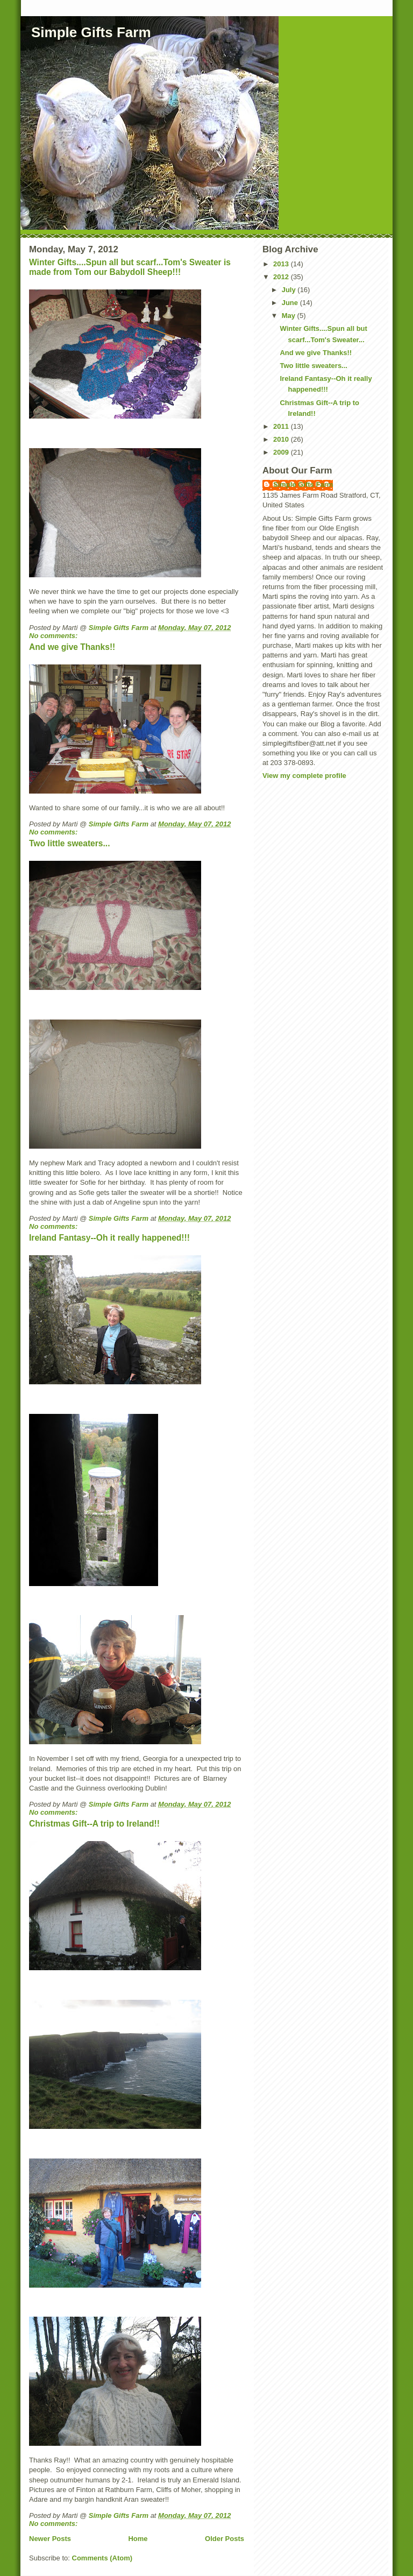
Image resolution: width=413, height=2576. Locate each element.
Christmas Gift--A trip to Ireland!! (94, 1823)
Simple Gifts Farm (91, 32)
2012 (282, 277)
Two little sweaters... (69, 843)
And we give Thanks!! (72, 647)
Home (137, 2539)
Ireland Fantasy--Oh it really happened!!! (109, 1237)
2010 (282, 439)
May (289, 316)
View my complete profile (304, 776)
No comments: (54, 636)
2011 (282, 426)
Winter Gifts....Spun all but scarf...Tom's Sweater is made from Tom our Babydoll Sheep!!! (130, 267)
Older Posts (224, 2539)
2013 (282, 264)
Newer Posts (50, 2539)
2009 (282, 452)
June (291, 303)
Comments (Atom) (102, 2558)
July (290, 290)
